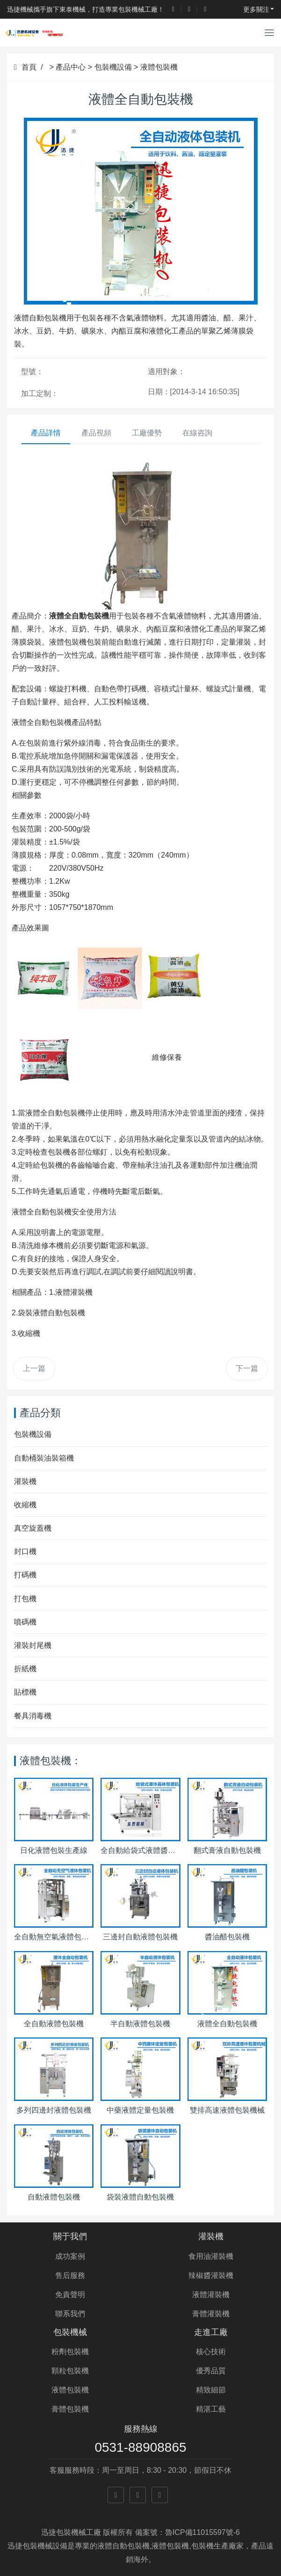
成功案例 (70, 2256)
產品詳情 (46, 433)
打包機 (25, 1599)
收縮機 (29, 1333)
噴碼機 (25, 1622)
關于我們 (70, 2236)
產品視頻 (96, 433)
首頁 (25, 67)
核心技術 (211, 2352)
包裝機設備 (113, 67)
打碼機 (25, 1575)
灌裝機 (25, 1481)
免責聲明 (70, 2295)
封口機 (25, 1551)
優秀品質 (211, 2371)
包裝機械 (70, 2332)
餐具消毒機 (32, 1716)
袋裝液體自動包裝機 (51, 1313)
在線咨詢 (197, 433)
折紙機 (25, 1669)
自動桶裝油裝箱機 (44, 1458)
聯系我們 (70, 2314)
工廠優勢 (147, 433)
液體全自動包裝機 (42, 722)
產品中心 (71, 67)
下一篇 (247, 1368)
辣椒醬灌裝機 (210, 2275)
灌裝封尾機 (32, 1645)
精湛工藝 (211, 2409)
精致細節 (211, 2390)
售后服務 (70, 2275)
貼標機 (25, 1692)
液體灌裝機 (74, 1292)
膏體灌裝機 (211, 2314)
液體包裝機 (159, 67)
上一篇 (34, 1368)
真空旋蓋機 (32, 1528)
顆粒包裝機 (70, 2371)
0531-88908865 (140, 2447)
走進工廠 (211, 2332)
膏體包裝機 (70, 2409)
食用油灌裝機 (210, 2256)
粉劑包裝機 (70, 2352)
